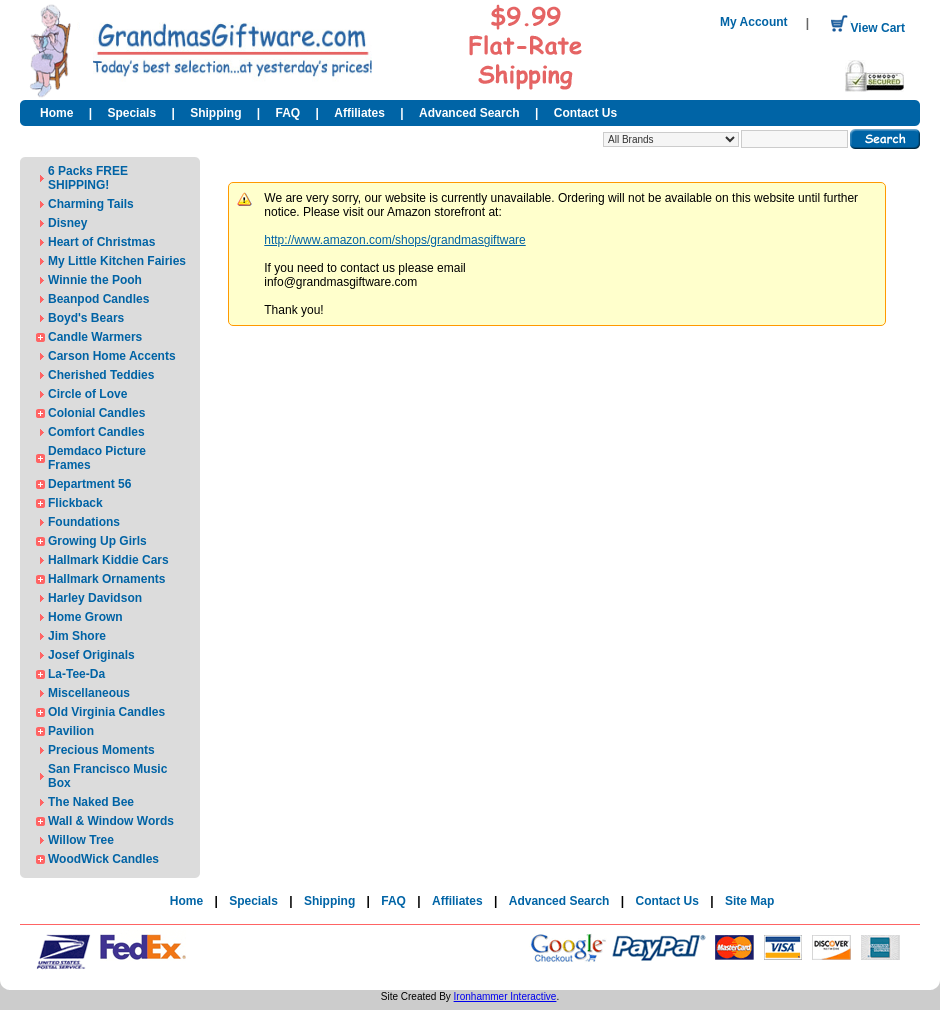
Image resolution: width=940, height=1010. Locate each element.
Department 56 (89, 484)
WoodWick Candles (103, 859)
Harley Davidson (95, 598)
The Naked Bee (91, 802)
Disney (67, 223)
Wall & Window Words (111, 821)
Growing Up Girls (97, 541)
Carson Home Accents (112, 356)
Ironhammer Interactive (505, 996)
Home (56, 113)
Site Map (749, 901)
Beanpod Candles (98, 299)
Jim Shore (77, 636)
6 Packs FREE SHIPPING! (88, 178)
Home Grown (85, 617)
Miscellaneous (89, 693)
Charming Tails (91, 204)
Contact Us (585, 113)
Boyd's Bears (86, 318)
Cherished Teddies (101, 375)
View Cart (868, 28)
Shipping (215, 113)
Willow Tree (81, 840)
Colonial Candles (96, 413)
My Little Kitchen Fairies (117, 261)
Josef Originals (91, 655)
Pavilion (71, 731)
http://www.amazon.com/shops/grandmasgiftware (394, 240)
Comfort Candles (96, 432)
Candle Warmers (95, 337)
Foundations (84, 522)
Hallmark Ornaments (106, 579)
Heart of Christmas (101, 242)
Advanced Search (469, 113)
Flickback (75, 503)
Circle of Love (87, 394)
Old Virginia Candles (106, 712)
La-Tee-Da (76, 674)
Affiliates (359, 113)
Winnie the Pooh (95, 280)
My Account (754, 22)
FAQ (288, 113)
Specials (131, 113)
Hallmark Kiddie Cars (108, 560)
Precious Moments (101, 750)
